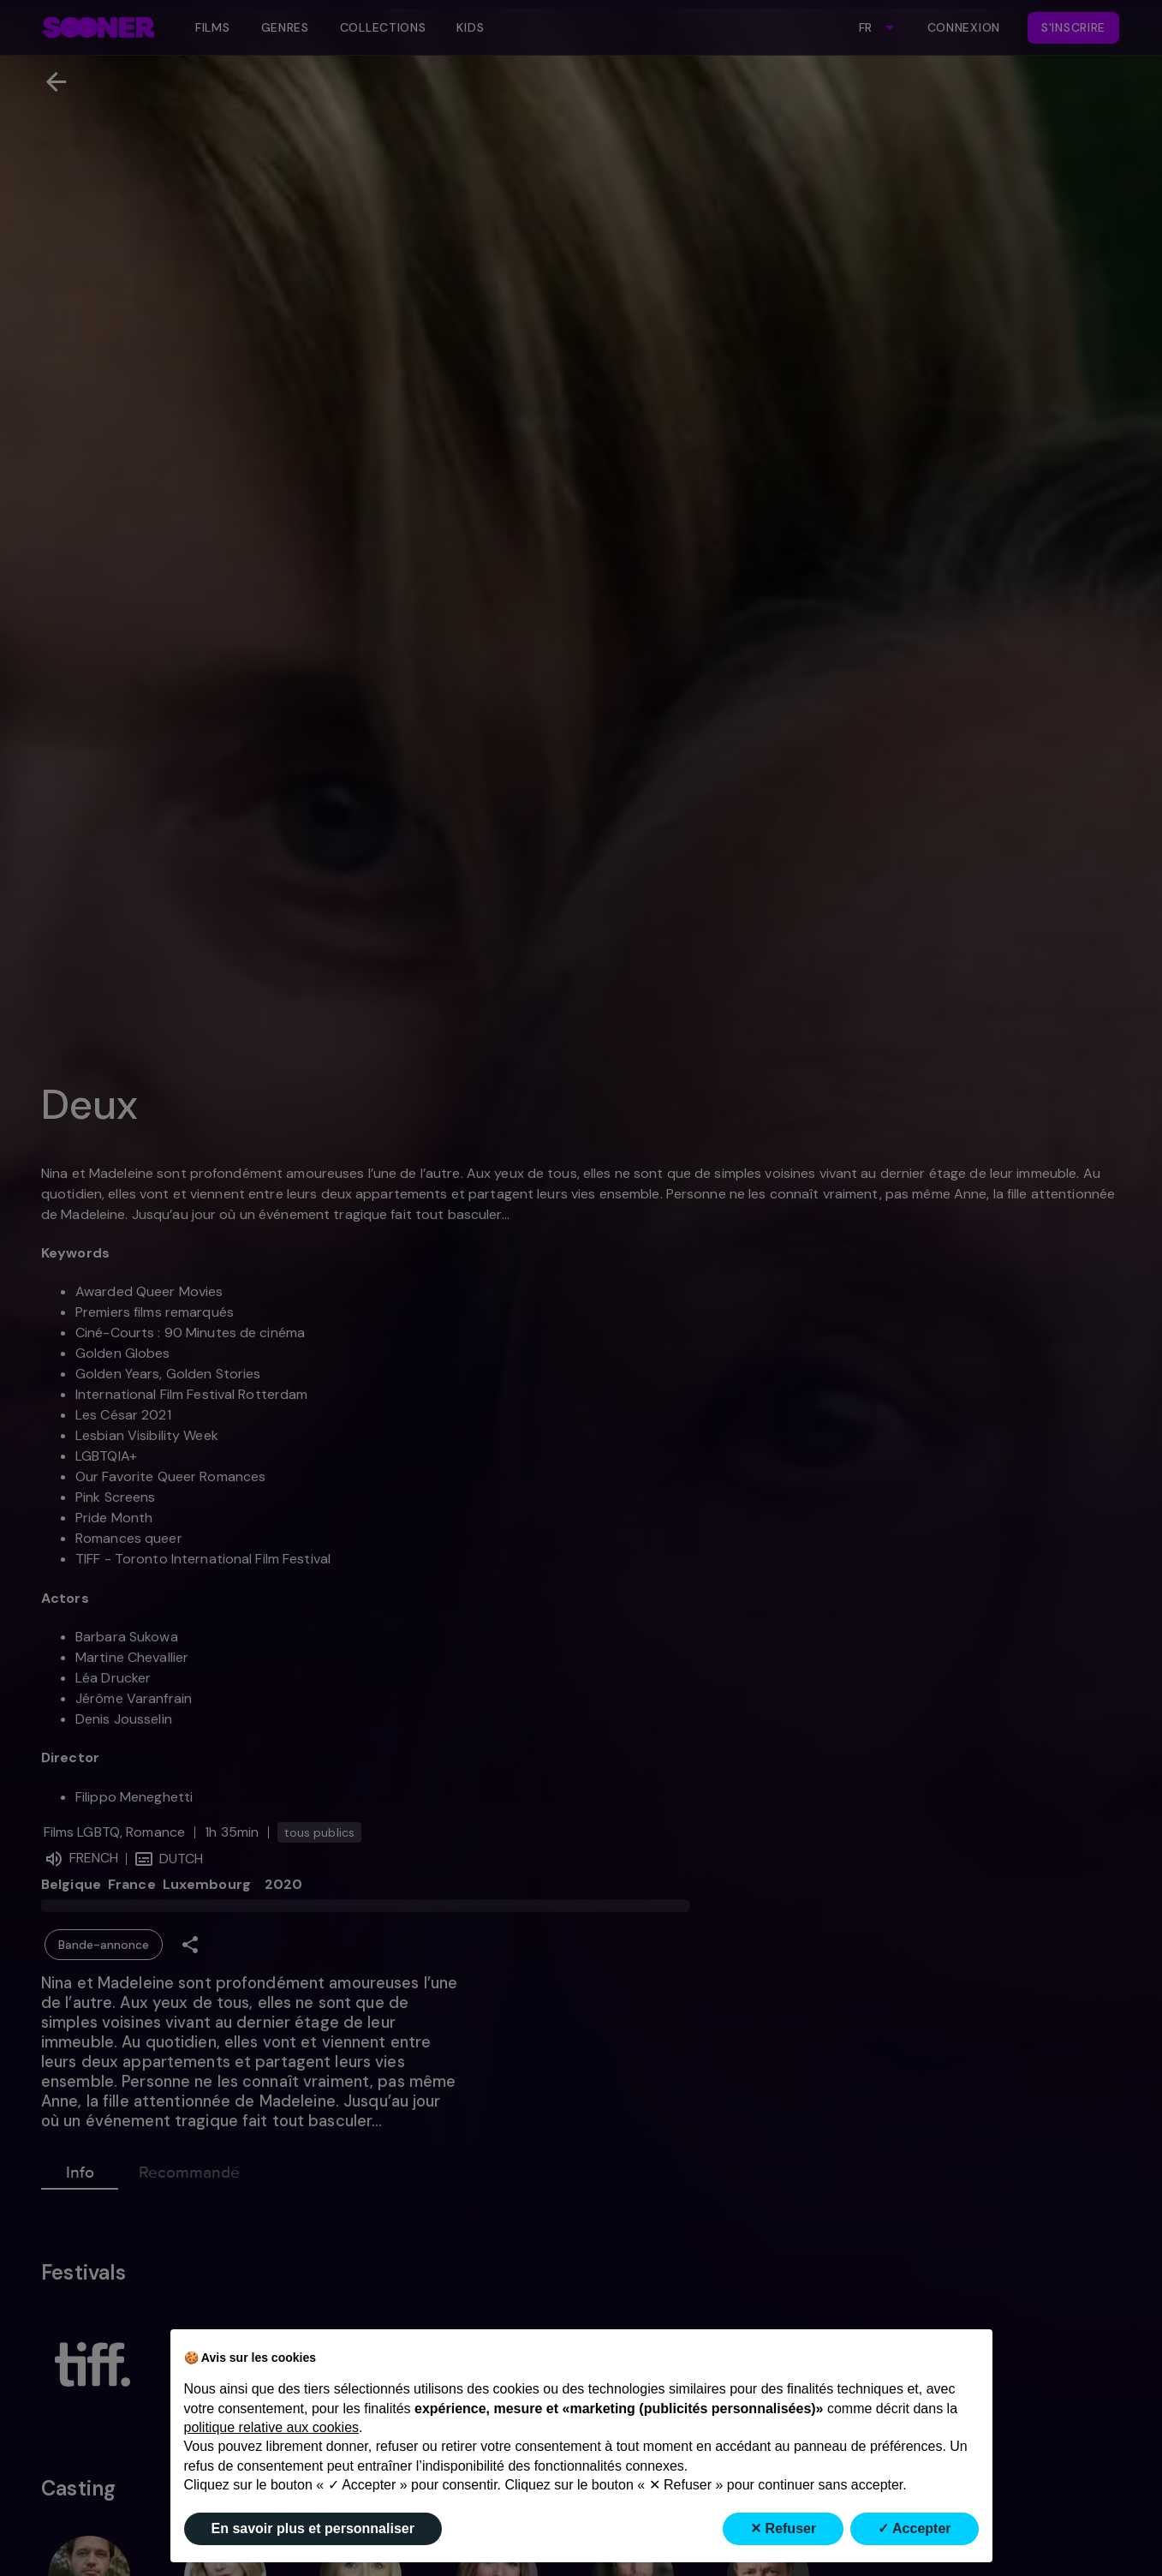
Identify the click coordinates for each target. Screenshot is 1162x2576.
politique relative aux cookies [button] (272, 2427)
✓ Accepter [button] (914, 2528)
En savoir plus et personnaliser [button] (313, 2528)
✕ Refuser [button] (783, 2528)
